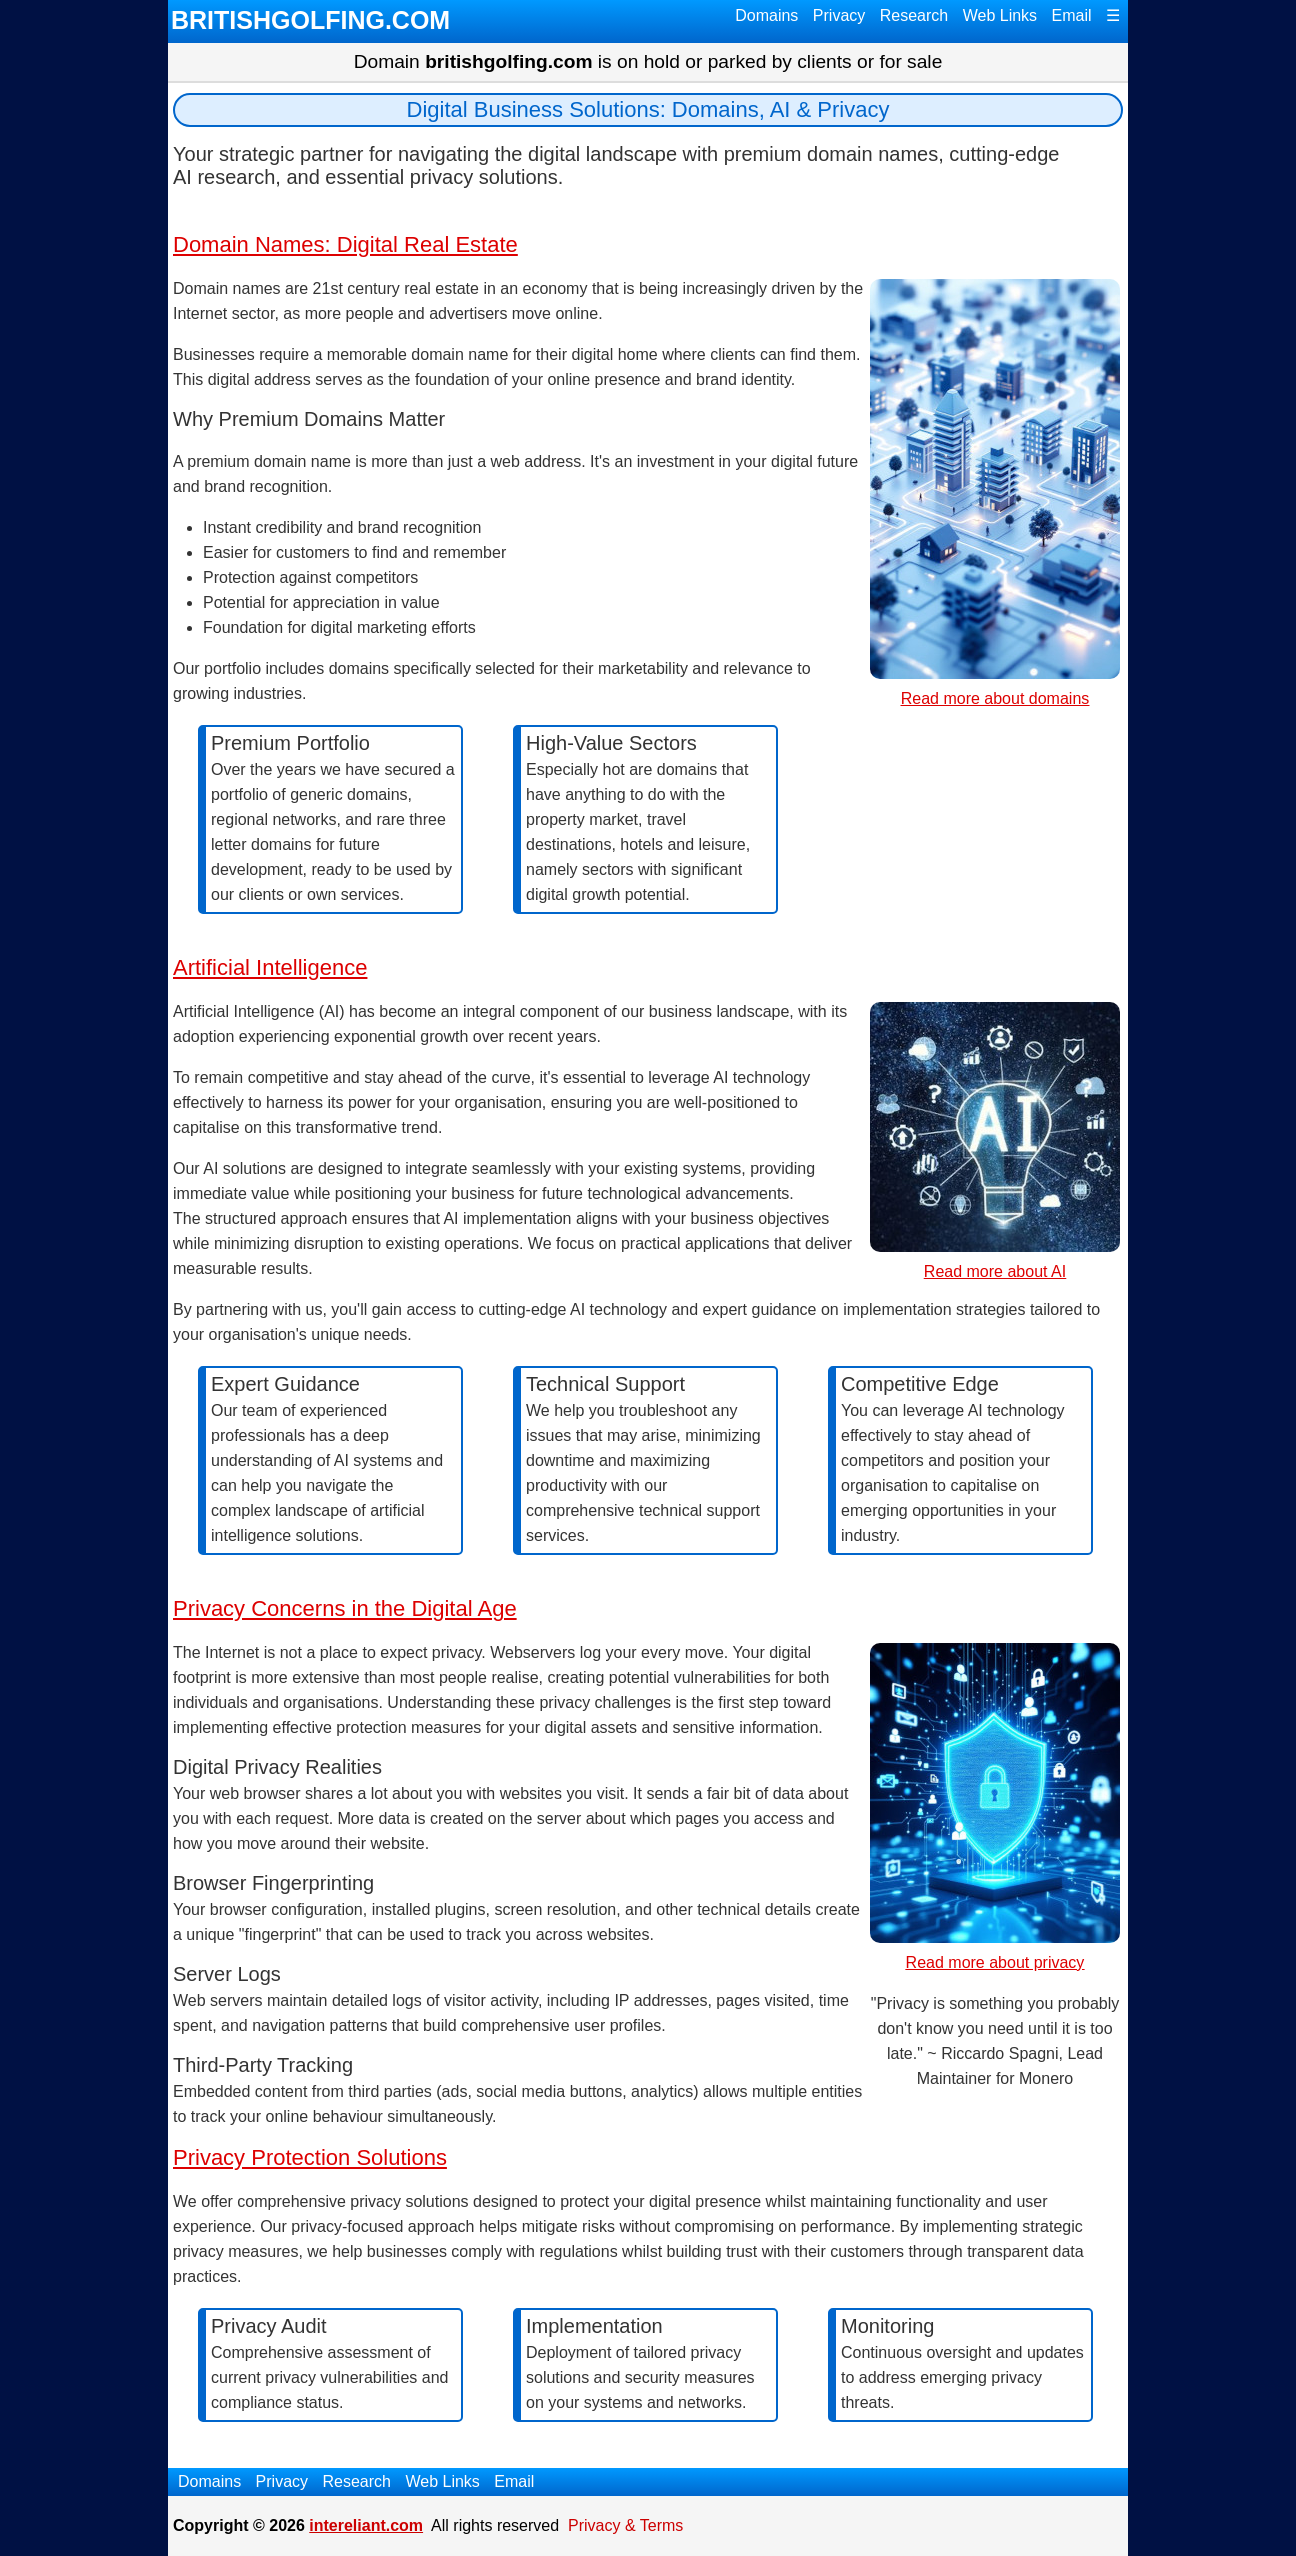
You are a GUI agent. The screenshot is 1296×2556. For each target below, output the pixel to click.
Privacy (839, 15)
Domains (766, 15)
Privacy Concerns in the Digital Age (345, 1608)
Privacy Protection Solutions (310, 2157)
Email (1072, 15)
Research (914, 15)
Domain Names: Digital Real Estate (345, 244)
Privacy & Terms (625, 2525)
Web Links (1000, 15)
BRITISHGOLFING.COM (310, 20)
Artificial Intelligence (270, 967)
